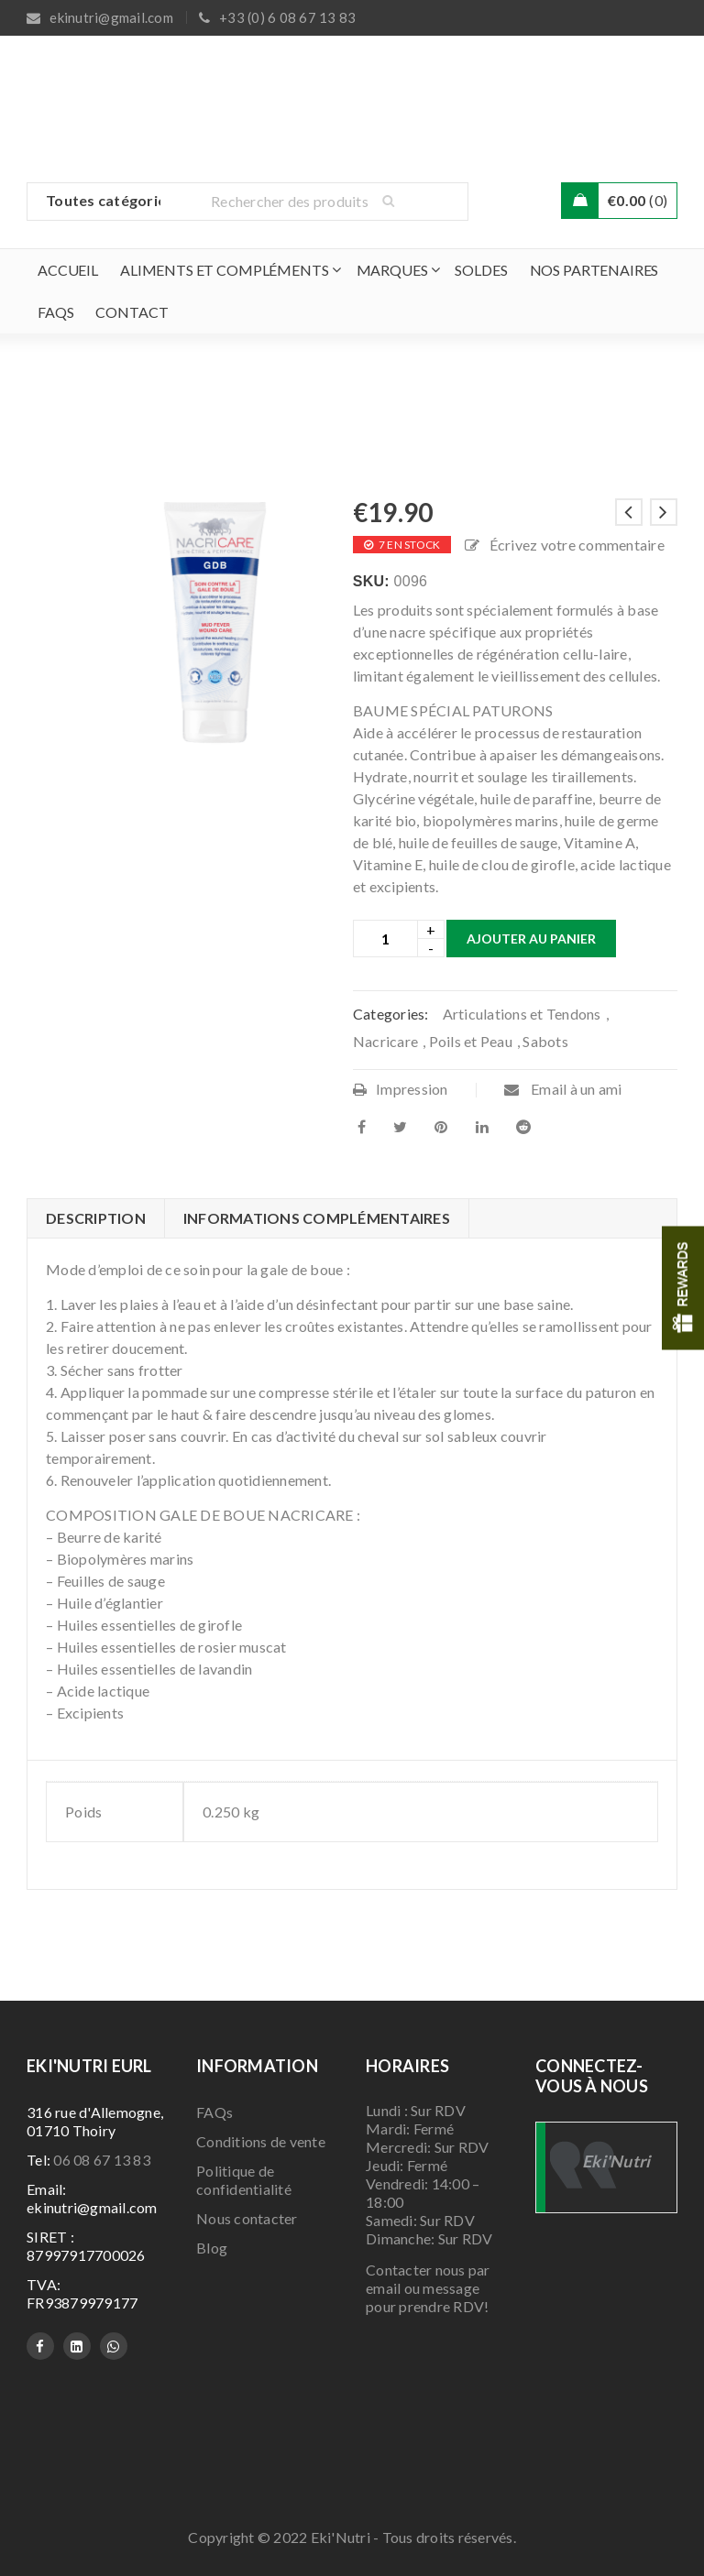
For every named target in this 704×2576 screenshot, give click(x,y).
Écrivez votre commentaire (577, 544)
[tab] (95, 1218)
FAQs (214, 2112)
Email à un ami (563, 1088)
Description (96, 1218)
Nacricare (385, 1041)
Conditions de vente (260, 2141)
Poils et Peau (470, 1041)
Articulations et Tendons (522, 1013)
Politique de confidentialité (244, 2180)
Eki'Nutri (616, 2161)
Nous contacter (247, 2218)
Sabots (545, 1041)
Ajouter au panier (531, 938)
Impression (400, 1088)
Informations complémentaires (316, 1218)
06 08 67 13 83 (101, 2159)
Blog (211, 2247)
